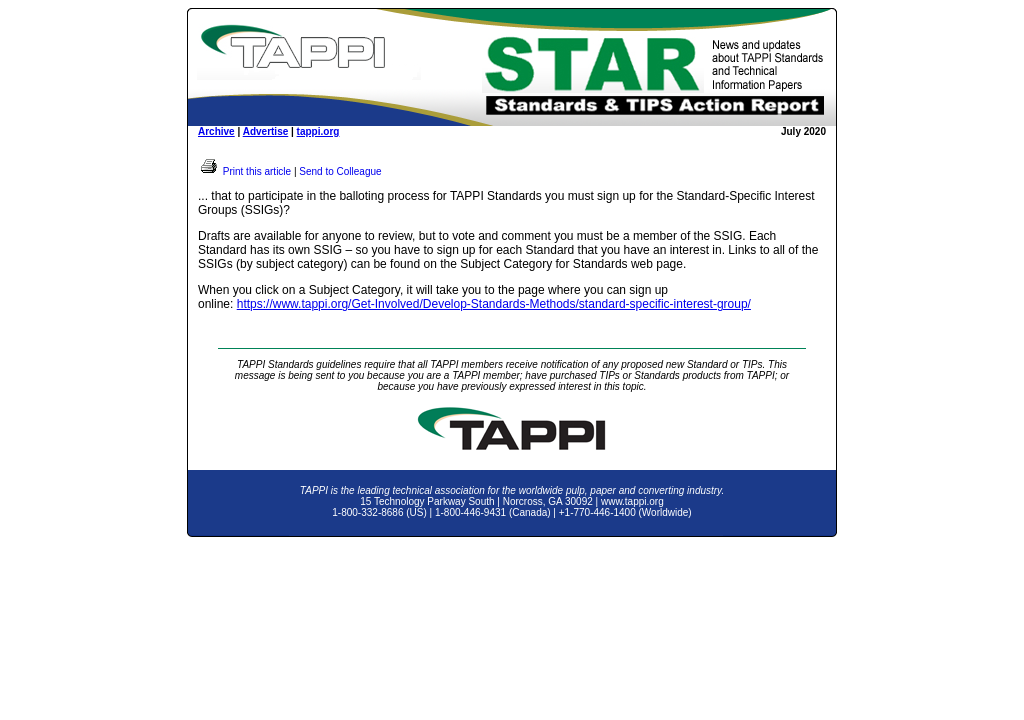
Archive (216, 131)
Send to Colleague (340, 171)
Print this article (244, 171)
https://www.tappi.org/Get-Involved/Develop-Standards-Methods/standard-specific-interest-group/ (494, 304)
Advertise (266, 131)
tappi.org (318, 131)
